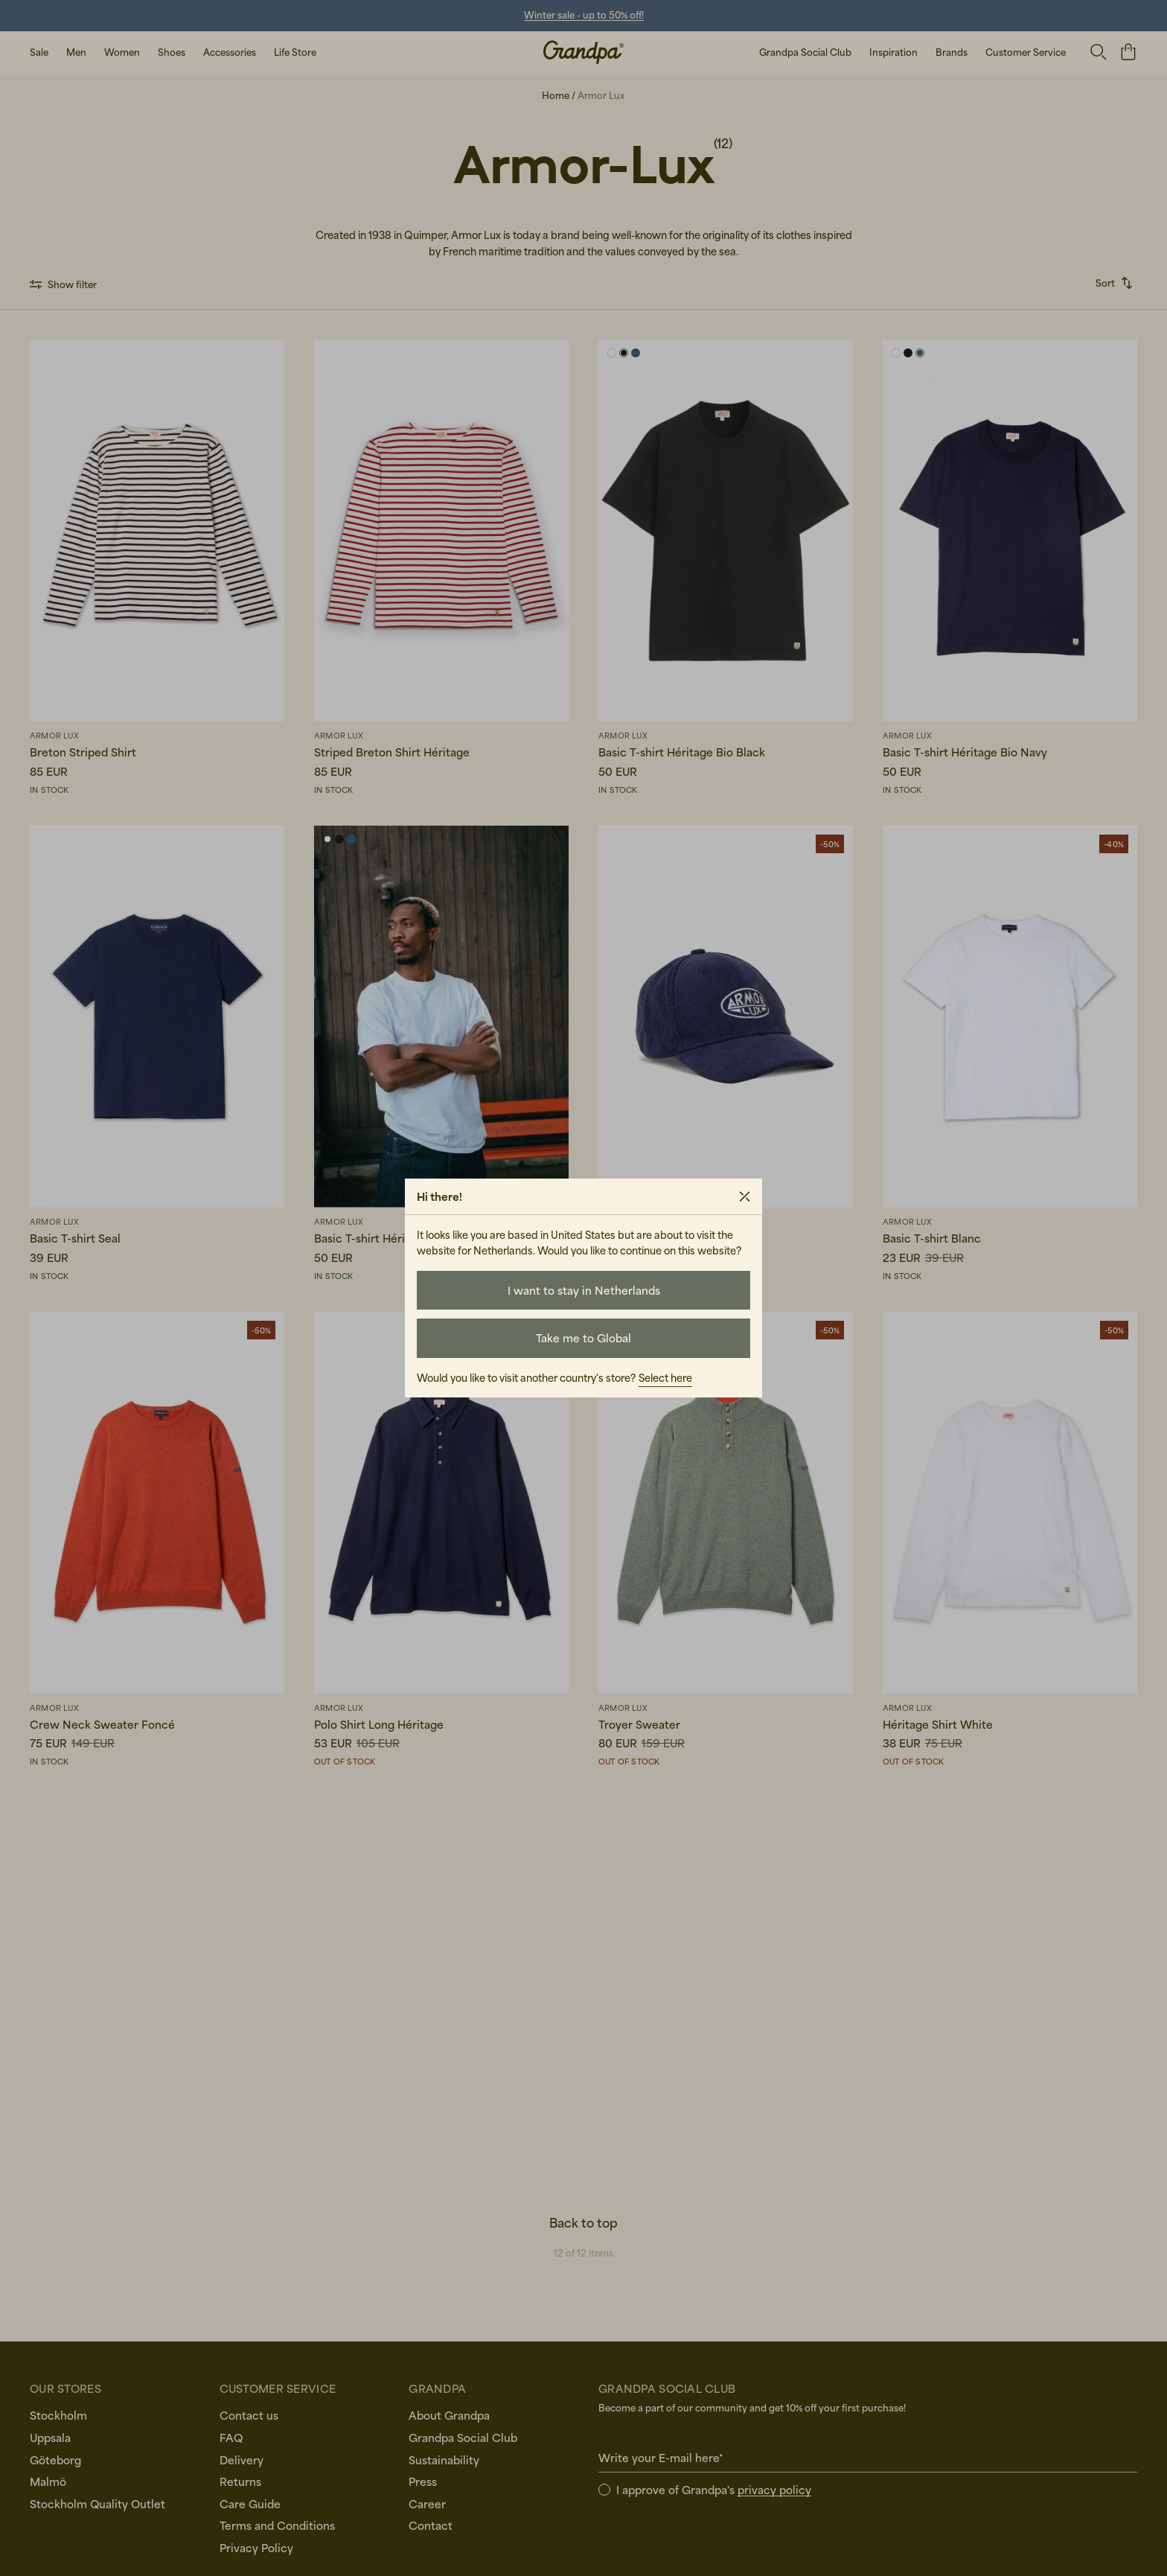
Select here (665, 1377)
